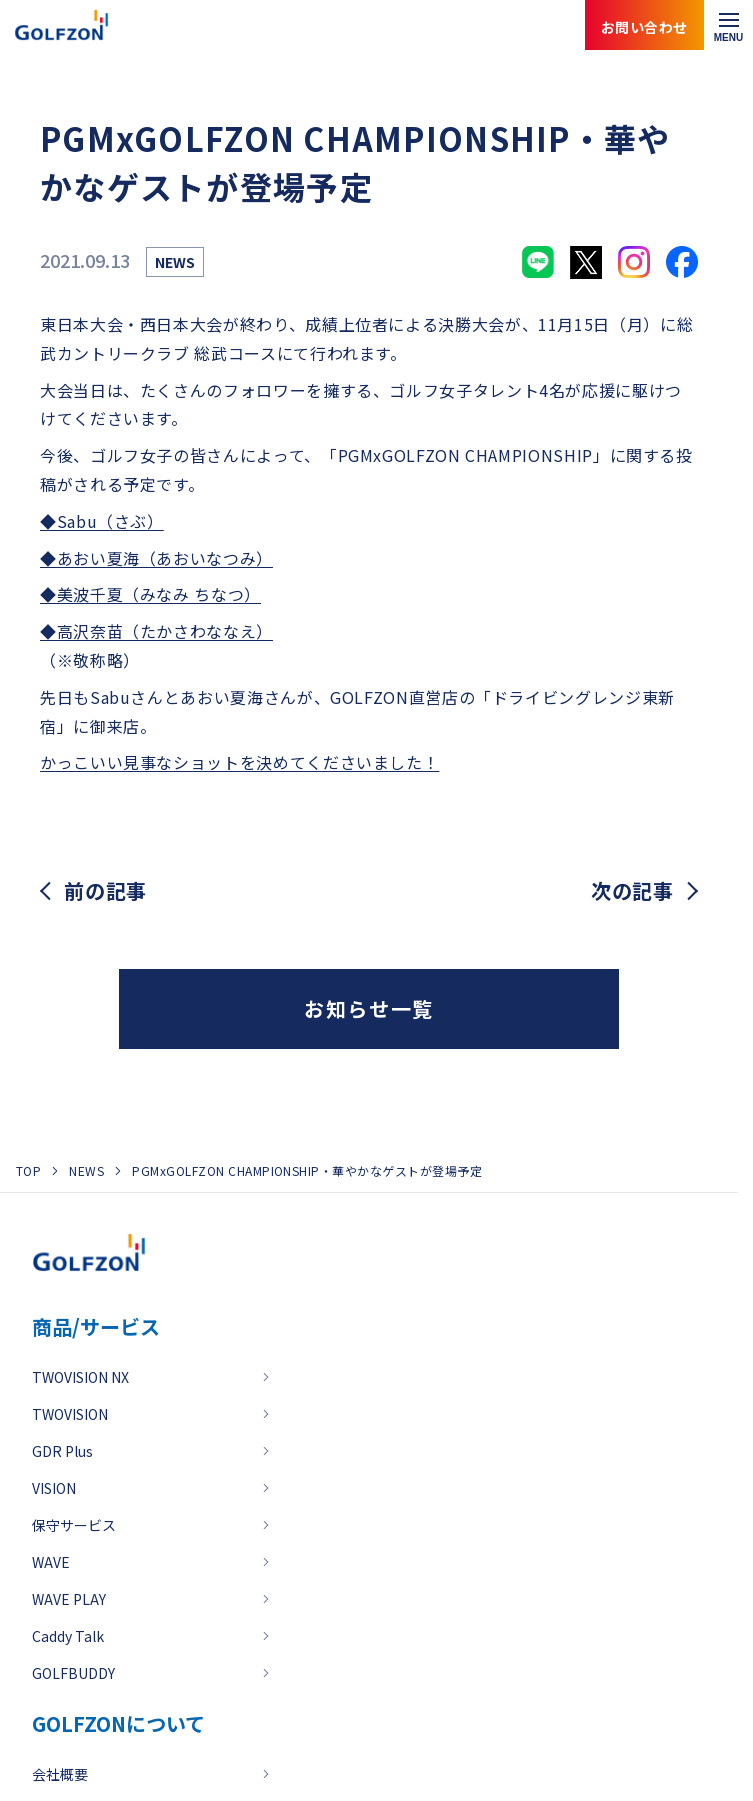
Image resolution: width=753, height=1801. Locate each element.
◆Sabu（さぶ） (102, 521)
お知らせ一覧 (369, 1008)
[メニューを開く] (728, 25)
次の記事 (632, 891)
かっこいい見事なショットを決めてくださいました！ (239, 762)
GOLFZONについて (118, 1723)
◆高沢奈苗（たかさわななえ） (156, 631)
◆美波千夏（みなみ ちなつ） (150, 594)
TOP (28, 1170)
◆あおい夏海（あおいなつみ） (156, 558)
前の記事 (105, 891)
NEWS (86, 1170)
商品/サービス (96, 1326)
